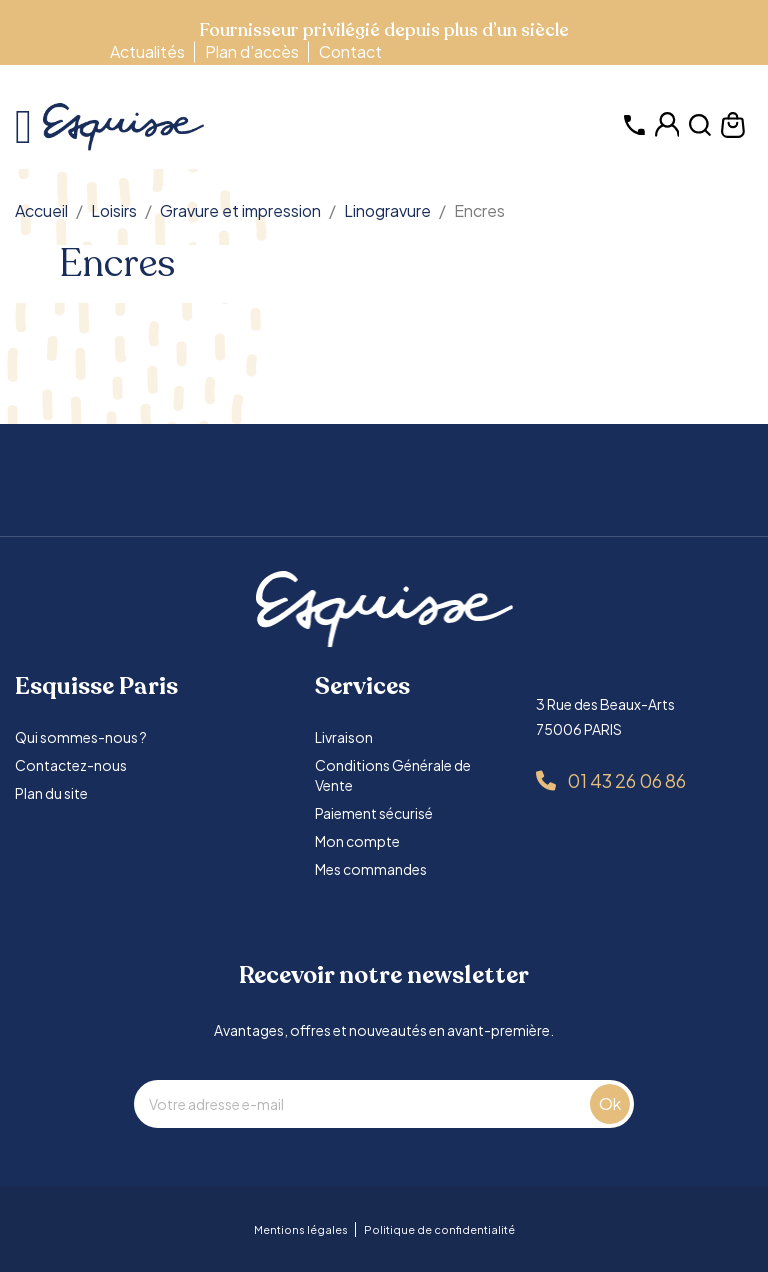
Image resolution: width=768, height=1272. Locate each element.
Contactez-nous (71, 765)
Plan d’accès (252, 51)
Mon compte (357, 841)
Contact (350, 51)
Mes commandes (371, 869)
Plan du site (51, 793)
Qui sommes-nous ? (81, 737)
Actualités (147, 51)
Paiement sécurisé (374, 813)
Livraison (344, 737)
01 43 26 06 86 (626, 780)
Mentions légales (301, 1229)
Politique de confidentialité (439, 1229)
